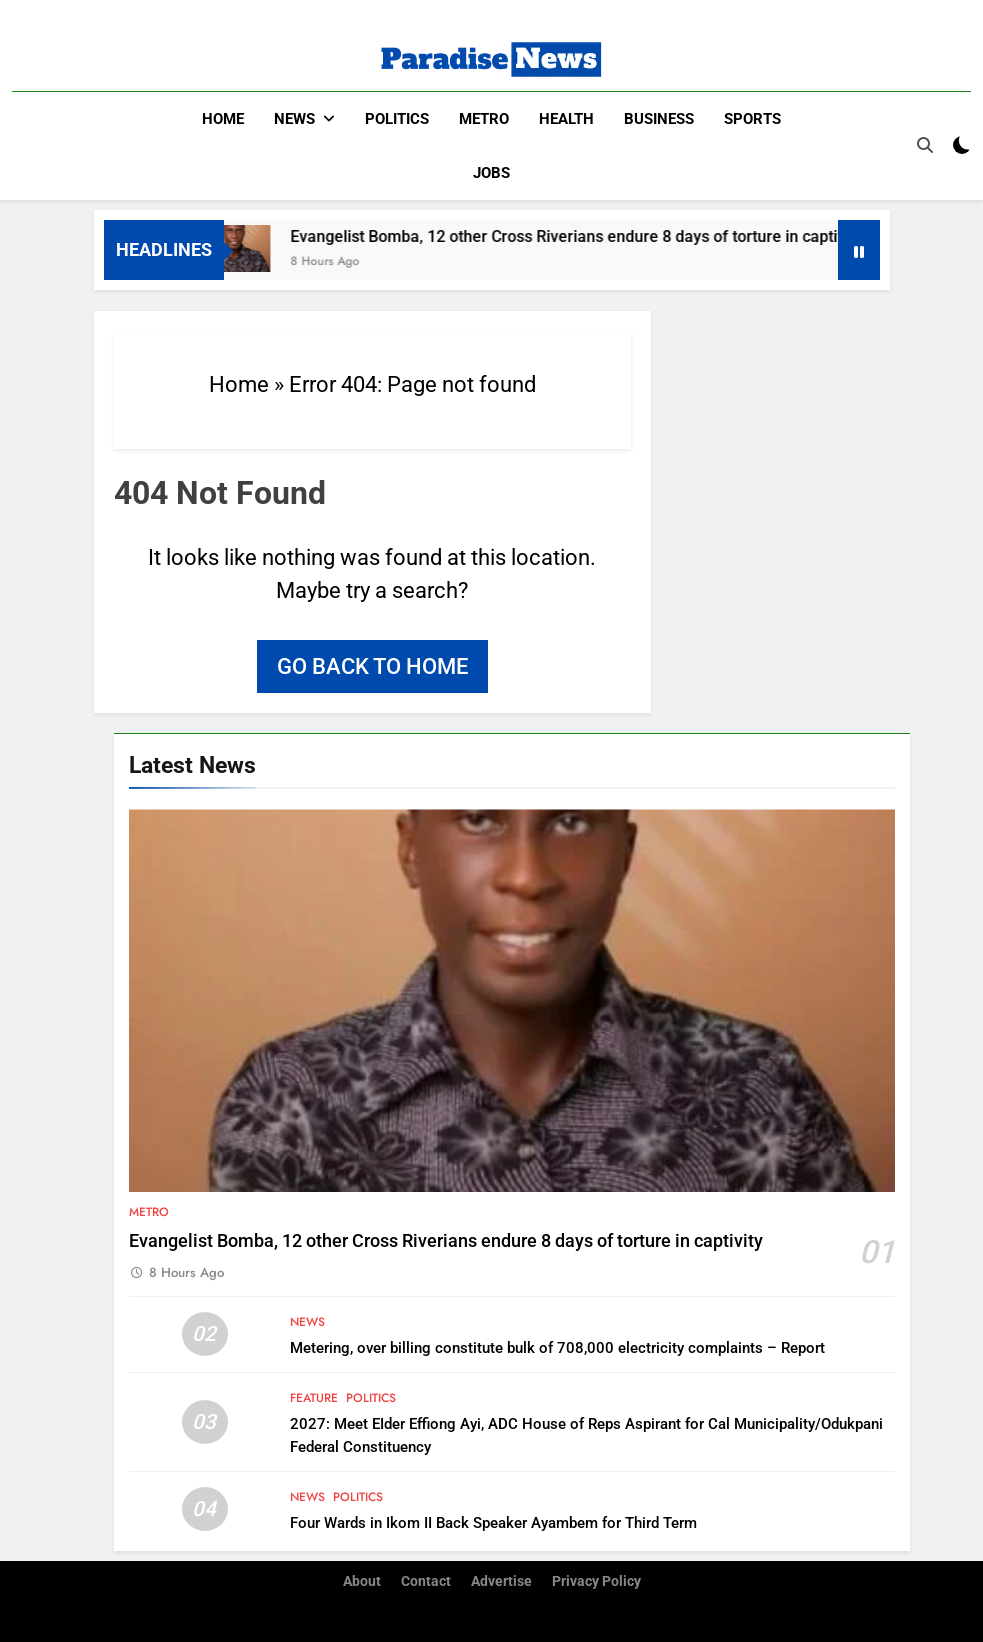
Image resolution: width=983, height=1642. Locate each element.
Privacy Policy (596, 1581)
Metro (484, 119)
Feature (314, 1398)
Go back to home (372, 666)
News (294, 119)
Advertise (501, 1581)
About (362, 1581)
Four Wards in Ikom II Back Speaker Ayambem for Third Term (493, 1523)
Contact (426, 1581)
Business (659, 119)
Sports (752, 119)
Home (223, 119)
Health (566, 119)
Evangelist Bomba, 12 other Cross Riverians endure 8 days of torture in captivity (588, 236)
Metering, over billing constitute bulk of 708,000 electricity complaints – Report (557, 1348)
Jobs (491, 173)
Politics (397, 119)
